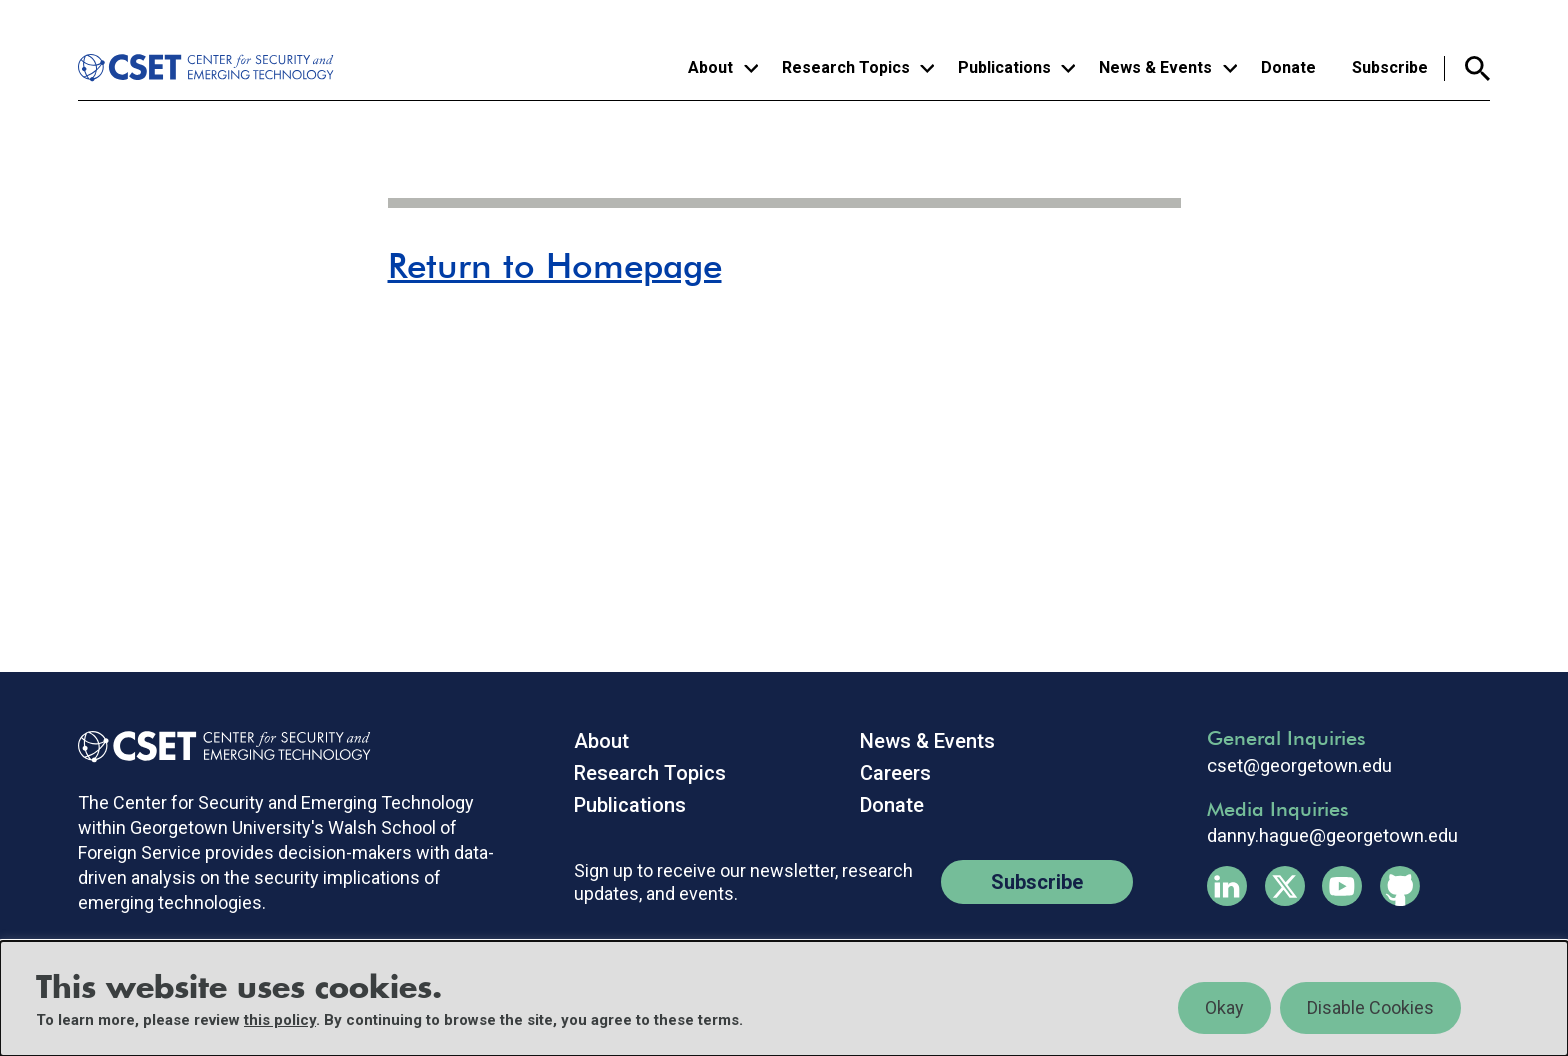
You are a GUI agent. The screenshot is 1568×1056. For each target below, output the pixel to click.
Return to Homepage (555, 265)
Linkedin (1227, 886)
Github (1400, 886)
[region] (784, 998)
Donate (1288, 67)
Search (1467, 68)
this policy (280, 1020)
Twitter (1285, 886)
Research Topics (650, 773)
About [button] (710, 67)
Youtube (1342, 886)
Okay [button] (1224, 1007)
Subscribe (1390, 67)
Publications (630, 805)
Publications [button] (1004, 67)
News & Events (927, 741)
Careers (895, 773)
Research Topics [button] (846, 67)
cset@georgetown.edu (1299, 766)
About (601, 741)
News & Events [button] (1155, 67)
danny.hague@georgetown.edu (1332, 836)
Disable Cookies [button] (1370, 1007)
